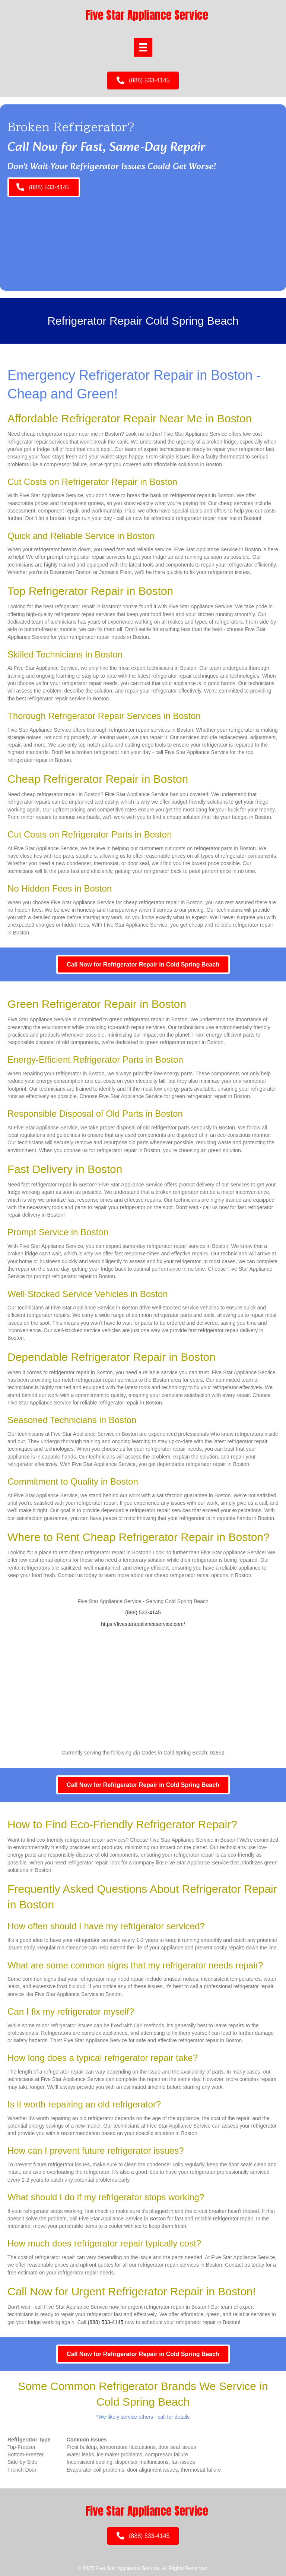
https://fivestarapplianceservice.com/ (143, 1624)
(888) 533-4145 (143, 1612)
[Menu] (143, 47)
